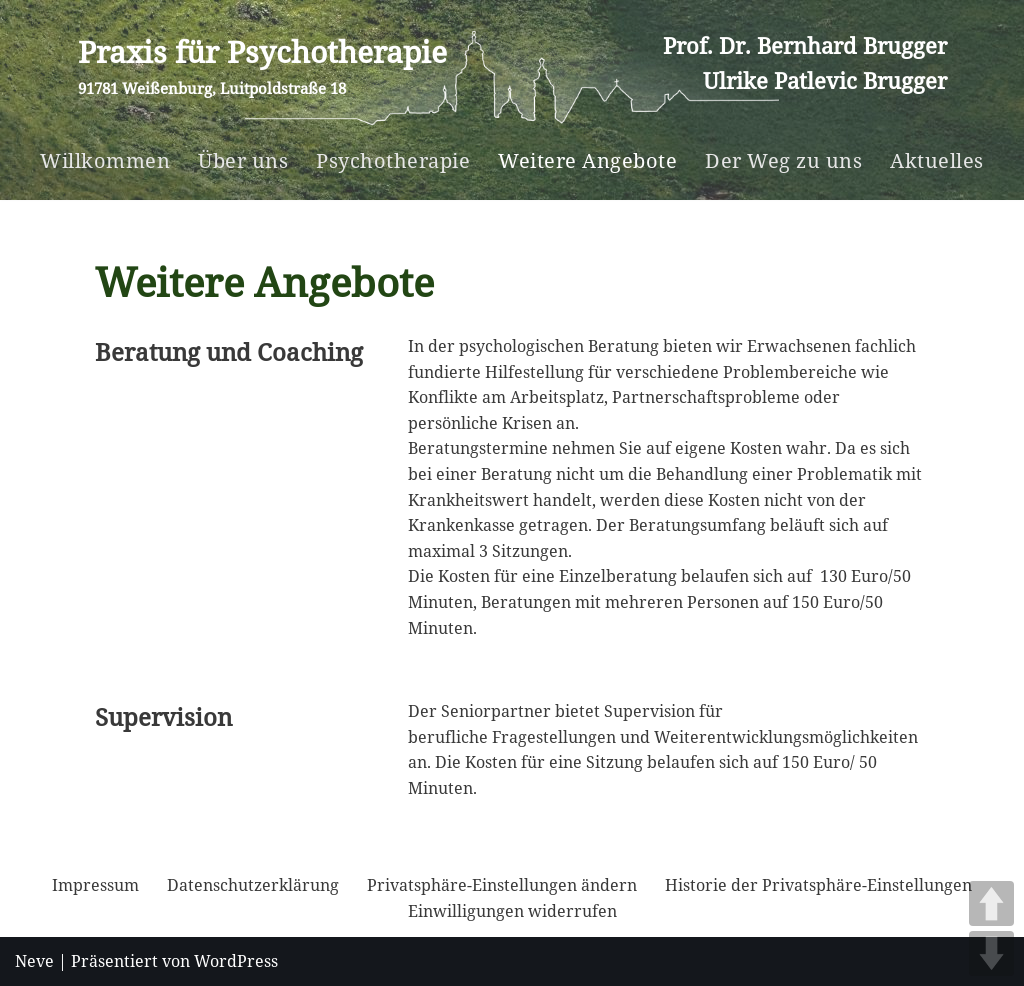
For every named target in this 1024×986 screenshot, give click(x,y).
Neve (34, 961)
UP (991, 903)
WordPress (236, 961)
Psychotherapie (393, 160)
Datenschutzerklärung (253, 885)
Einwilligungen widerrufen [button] (512, 911)
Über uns (243, 160)
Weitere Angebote (587, 160)
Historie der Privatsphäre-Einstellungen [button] (818, 885)
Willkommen (105, 160)
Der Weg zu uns (783, 160)
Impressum (95, 885)
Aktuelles (937, 160)
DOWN (991, 953)
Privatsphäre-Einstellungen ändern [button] (502, 885)
